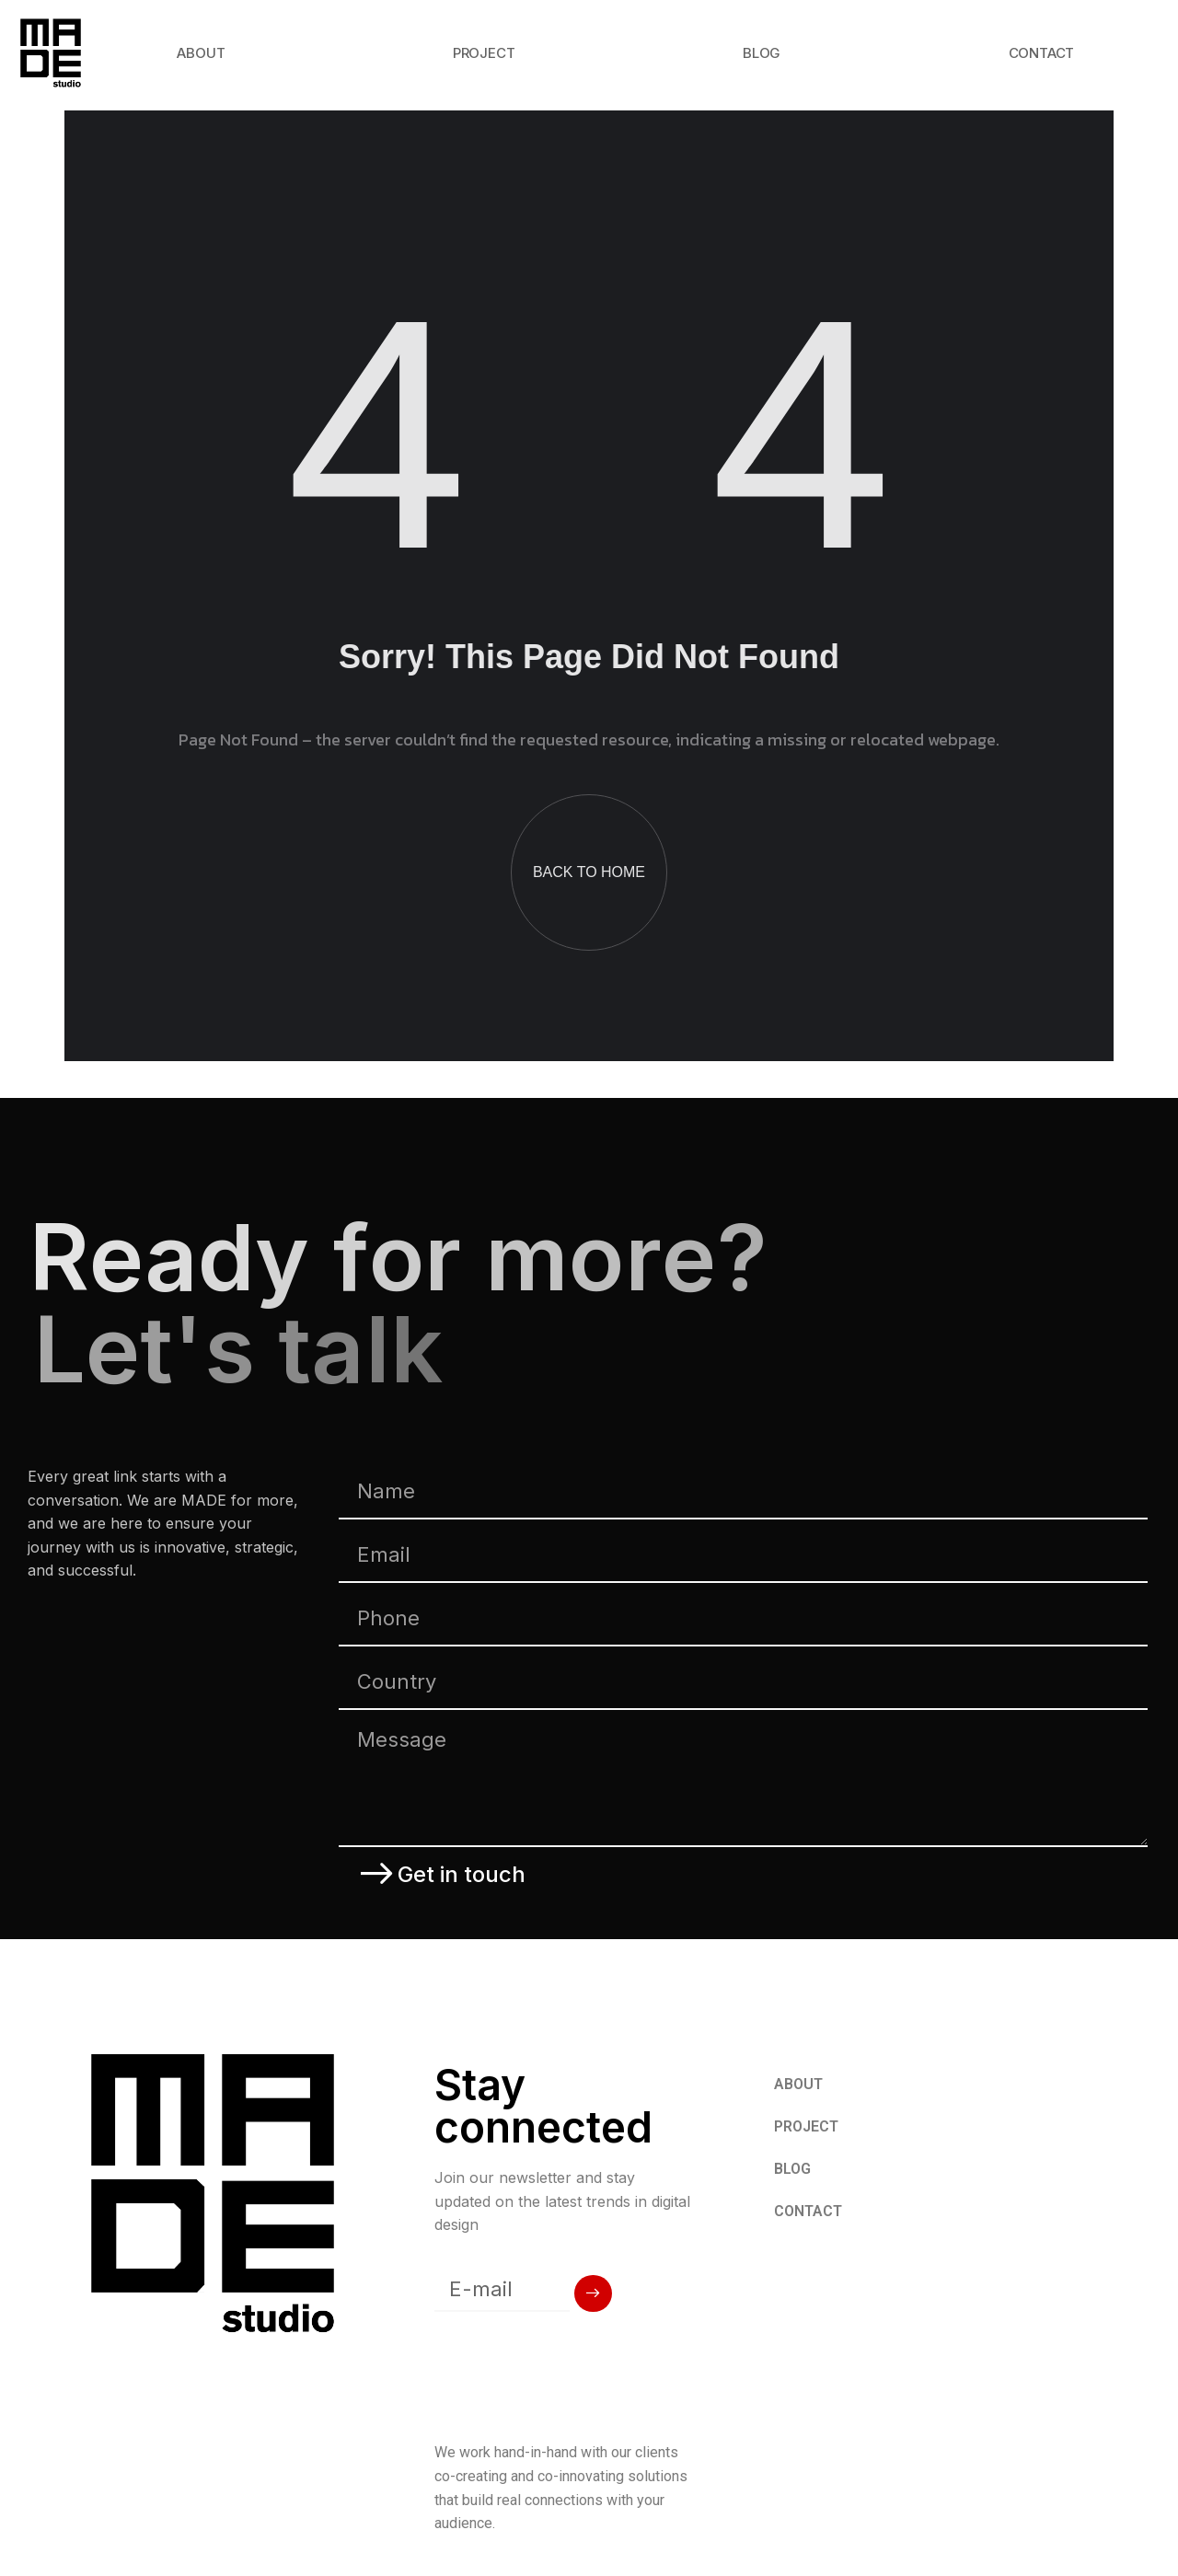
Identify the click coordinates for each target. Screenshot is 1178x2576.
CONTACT (1042, 53)
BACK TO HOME (589, 872)
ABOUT (201, 53)
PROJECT (484, 53)
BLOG (761, 53)
